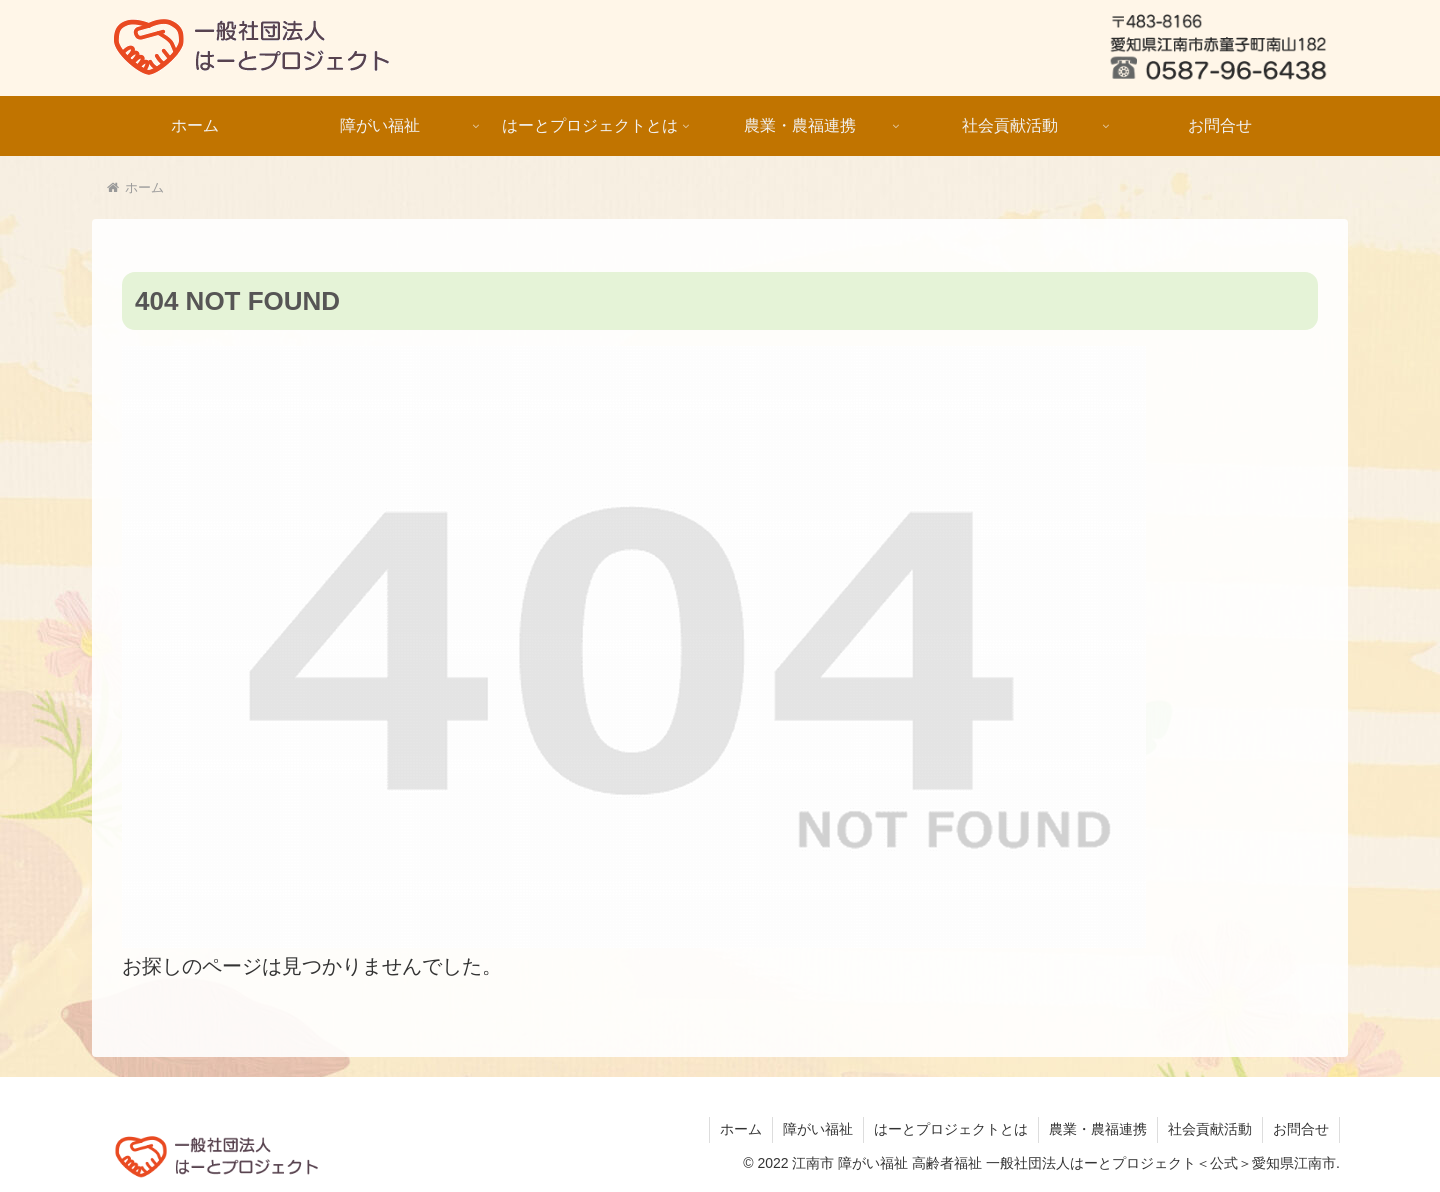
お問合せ (1301, 1129)
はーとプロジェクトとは (951, 1129)
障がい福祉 (818, 1129)
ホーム (741, 1129)
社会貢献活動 (1210, 1129)
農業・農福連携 (1098, 1129)
